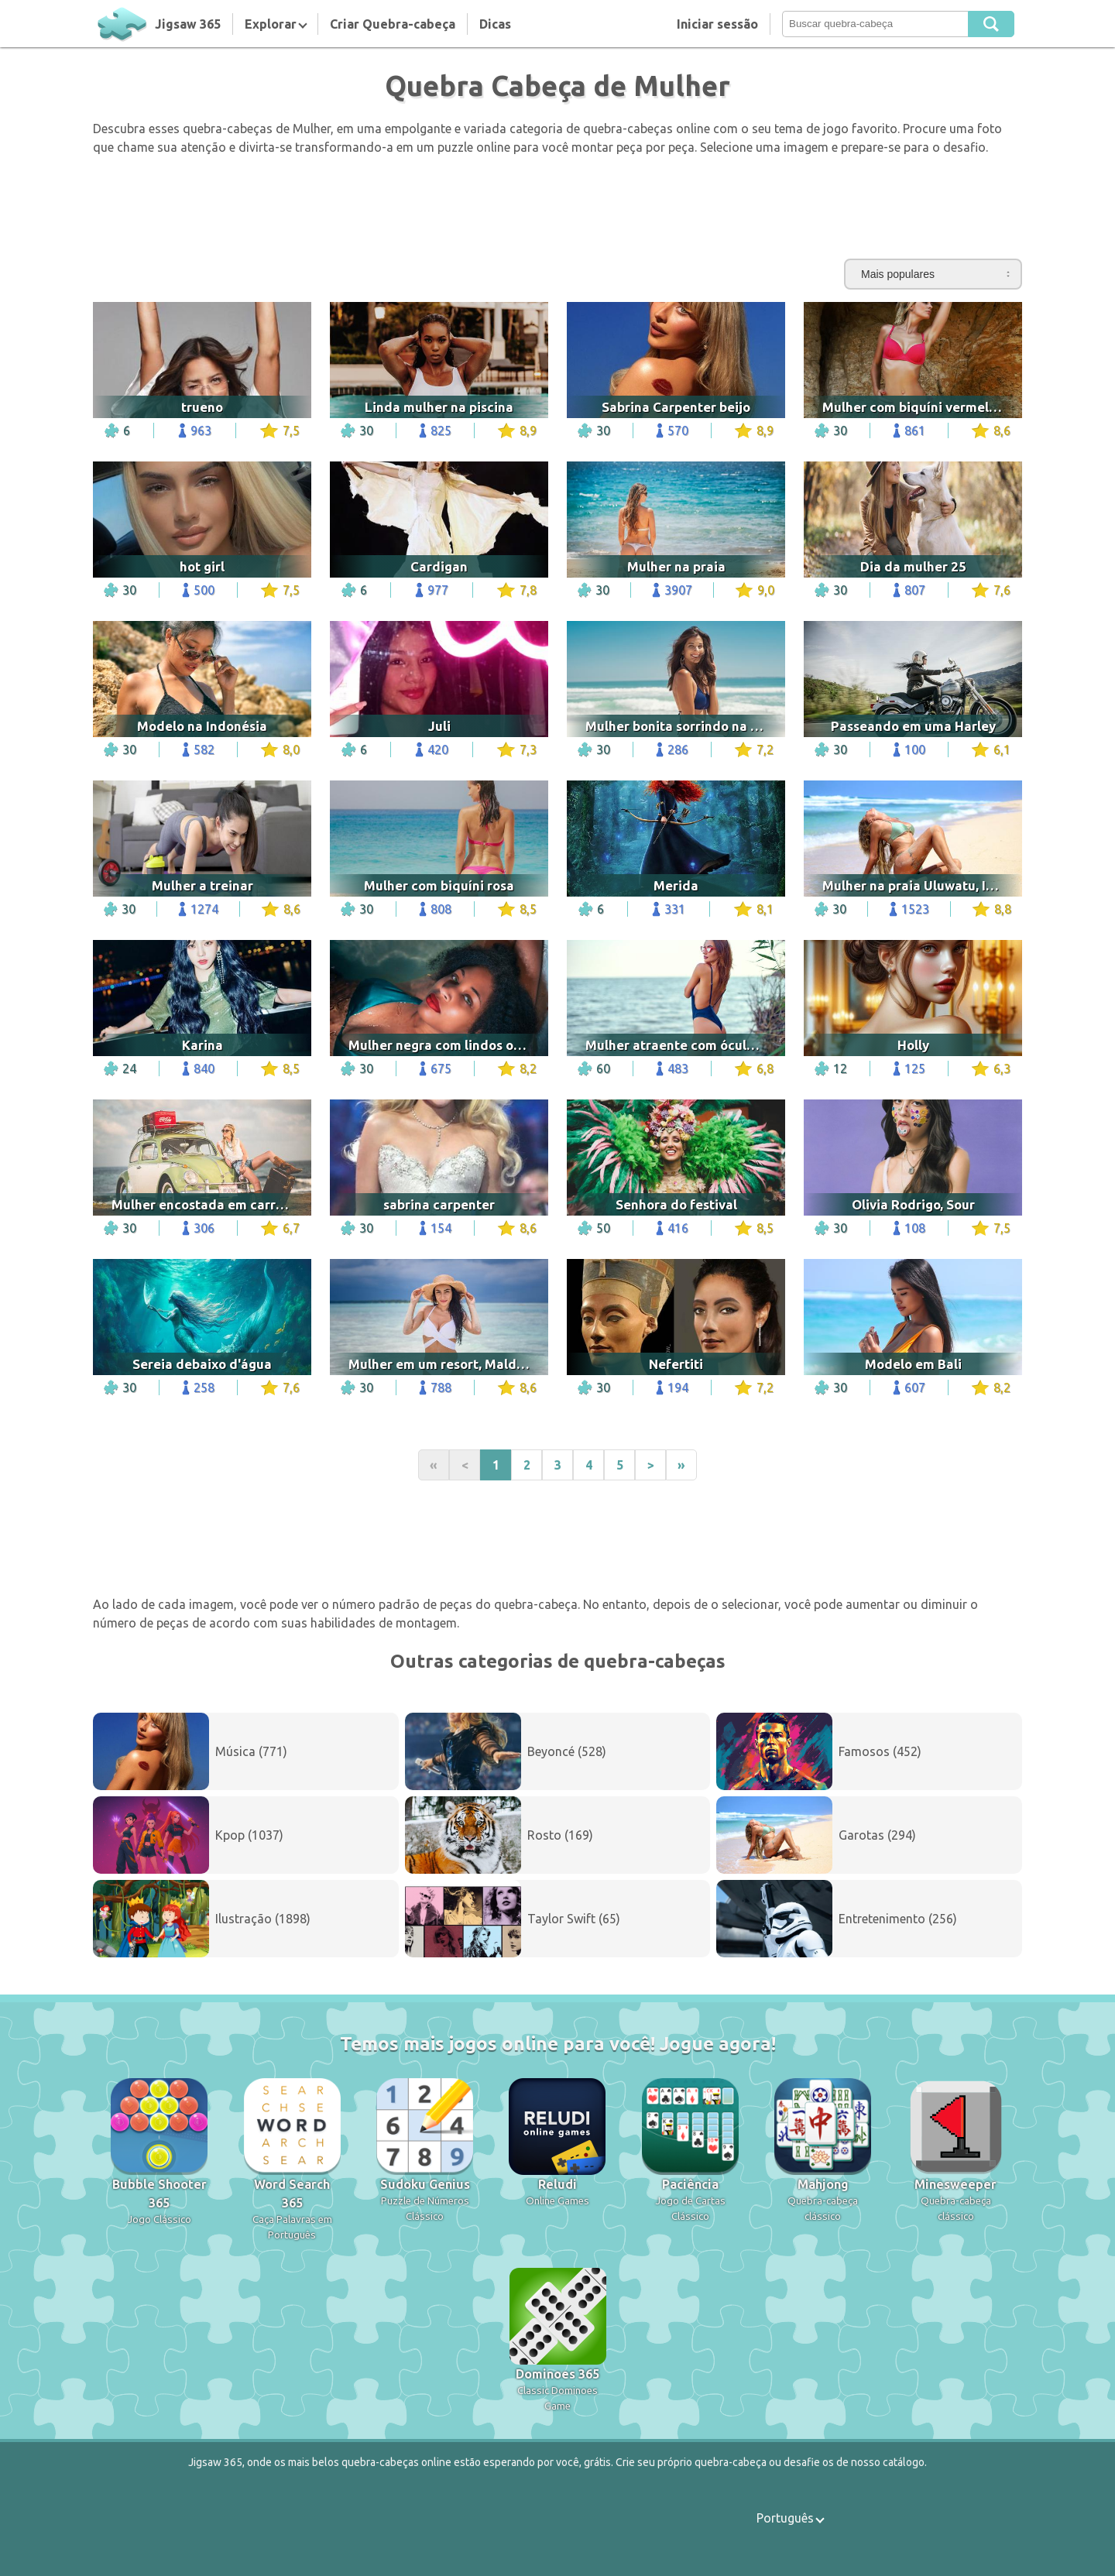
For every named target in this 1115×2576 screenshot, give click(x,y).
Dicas (495, 24)
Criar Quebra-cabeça (392, 24)
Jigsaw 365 (188, 24)
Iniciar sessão (717, 24)
